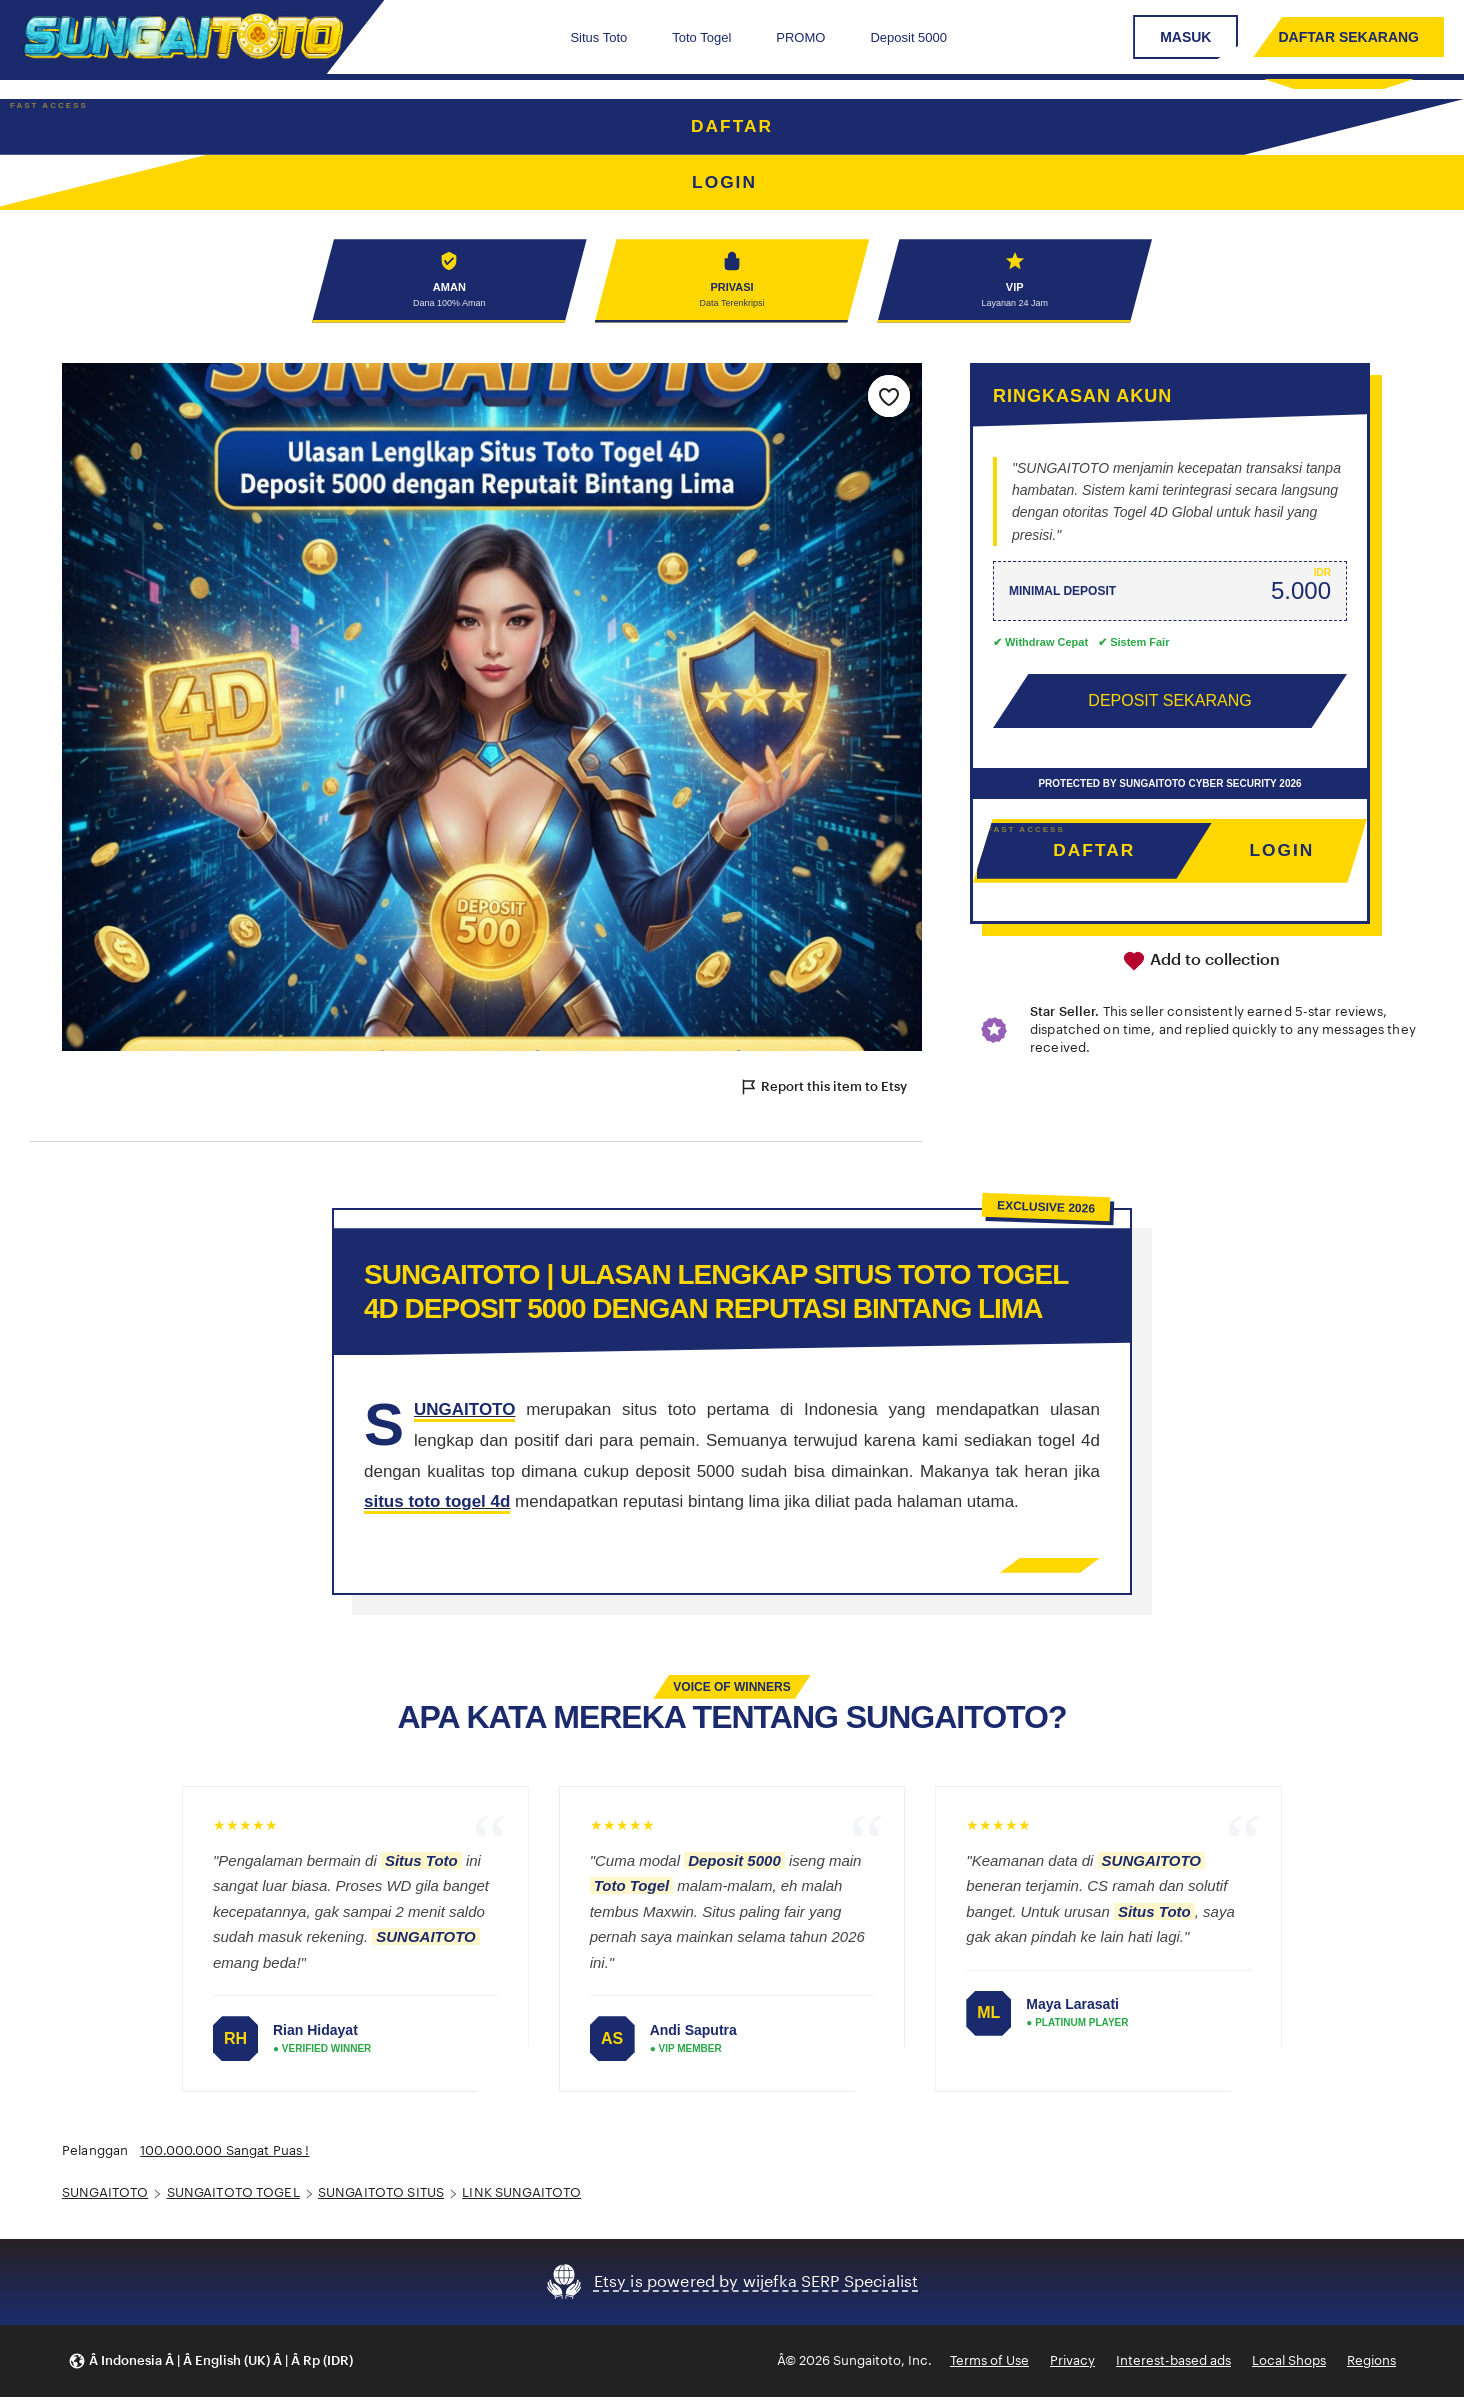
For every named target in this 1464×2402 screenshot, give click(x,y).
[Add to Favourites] (889, 400)
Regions (1371, 2364)
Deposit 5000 (908, 37)
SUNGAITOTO (105, 2197)
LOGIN (1281, 855)
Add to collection (1201, 966)
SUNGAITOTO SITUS (381, 2197)
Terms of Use (989, 2364)
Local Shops (1289, 2364)
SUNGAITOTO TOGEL (233, 2197)
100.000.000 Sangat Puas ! (224, 2155)
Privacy (1072, 2364)
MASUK (1185, 37)
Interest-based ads (1173, 2364)
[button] (210, 2365)
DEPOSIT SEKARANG (1169, 704)
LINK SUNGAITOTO (521, 2197)
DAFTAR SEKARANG (1348, 37)
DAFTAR (732, 127)
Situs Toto (598, 37)
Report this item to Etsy (823, 1092)
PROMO (800, 37)
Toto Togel (701, 37)
